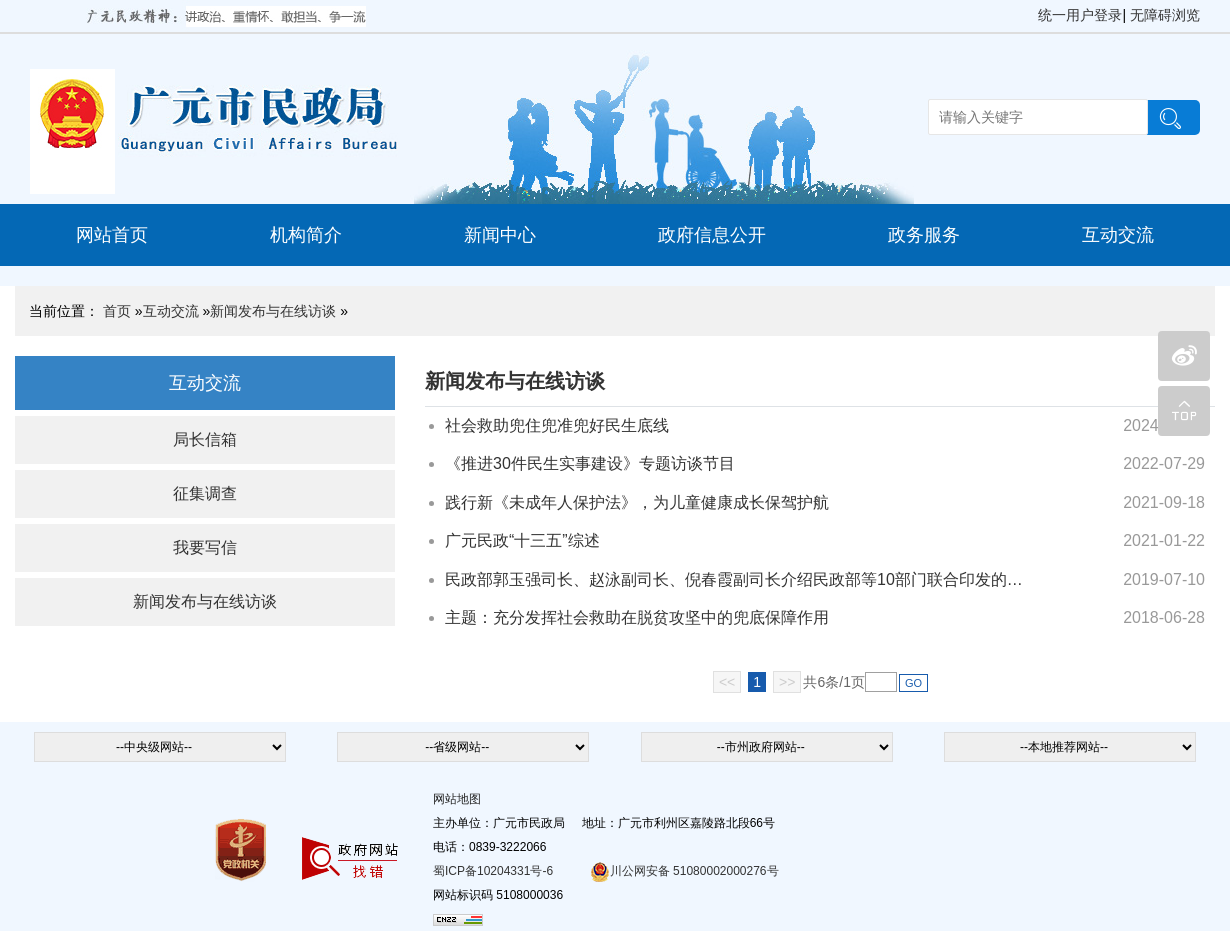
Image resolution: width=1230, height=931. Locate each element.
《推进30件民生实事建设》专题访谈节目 (590, 463)
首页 (117, 311)
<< (727, 682)
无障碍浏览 (1165, 15)
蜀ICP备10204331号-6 (493, 871)
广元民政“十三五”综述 (522, 540)
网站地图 (457, 799)
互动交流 (1118, 235)
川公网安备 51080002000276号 (684, 871)
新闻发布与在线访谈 (273, 311)
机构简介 (306, 235)
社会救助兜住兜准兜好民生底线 (557, 425)
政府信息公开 (712, 235)
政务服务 (924, 235)
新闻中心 (500, 235)
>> (787, 682)
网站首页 (112, 235)
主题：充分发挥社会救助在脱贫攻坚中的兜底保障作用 (637, 617)
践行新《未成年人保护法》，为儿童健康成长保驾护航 (637, 502)
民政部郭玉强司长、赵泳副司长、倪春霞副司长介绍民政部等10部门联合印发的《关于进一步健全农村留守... (737, 579)
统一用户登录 (1080, 15)
